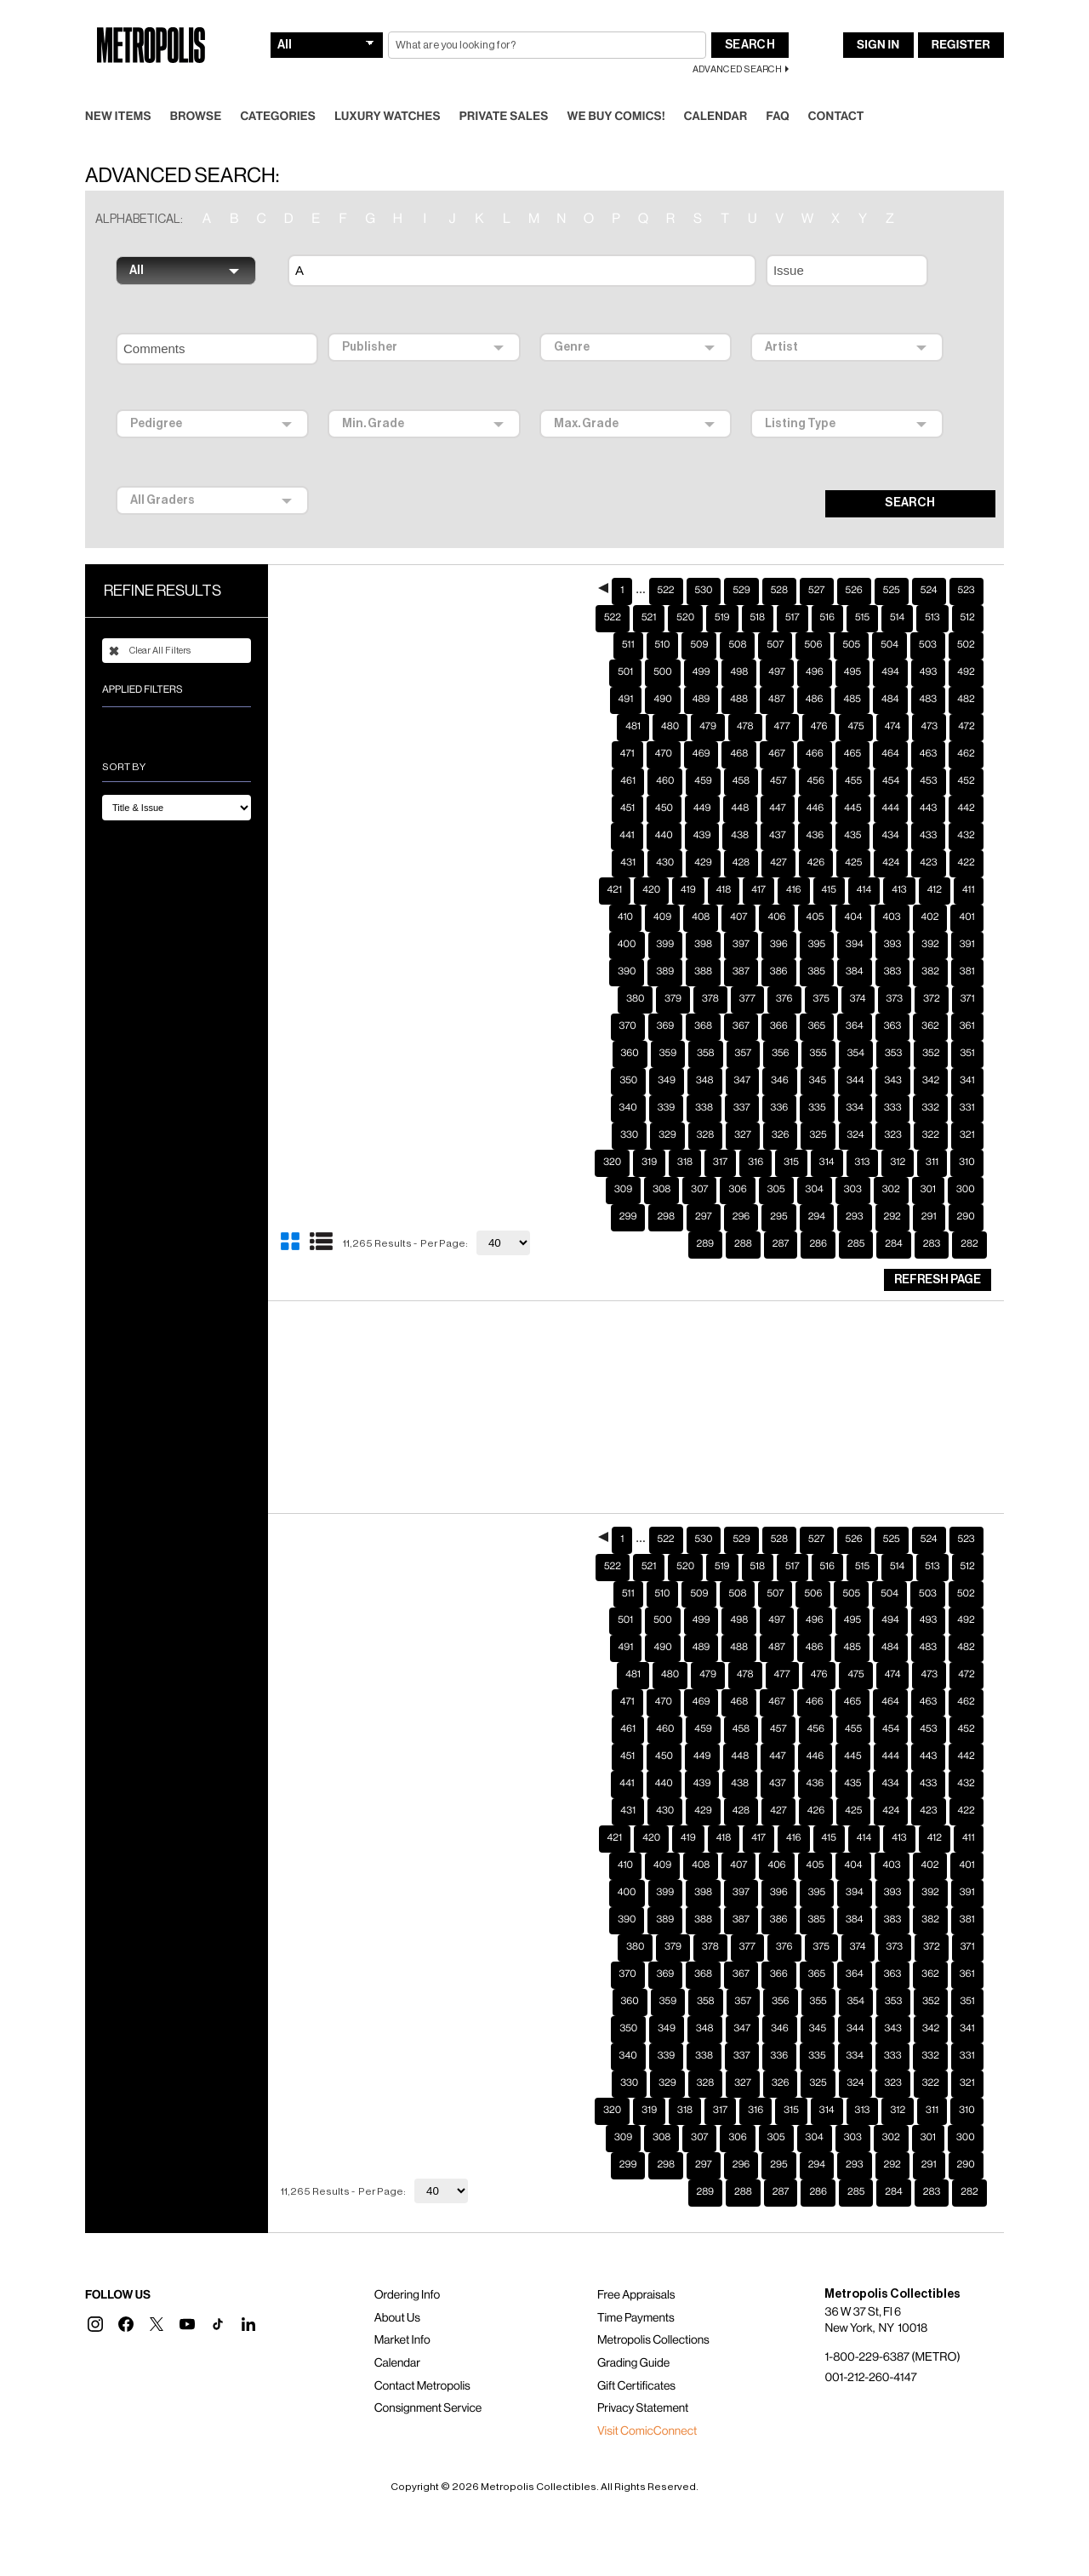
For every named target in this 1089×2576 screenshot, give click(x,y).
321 (967, 1108)
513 (932, 590)
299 (628, 1190)
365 (816, 999)
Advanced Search (737, 42)
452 (966, 754)
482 (965, 672)
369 (666, 999)
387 (741, 945)
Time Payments (636, 2291)
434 (889, 808)
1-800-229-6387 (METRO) (892, 2330)
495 (852, 645)
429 (702, 836)
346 (780, 1053)
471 (627, 727)
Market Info (402, 2313)
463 (929, 727)
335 (816, 1081)
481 (633, 699)
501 (625, 645)
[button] (95, 2297)
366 (779, 999)
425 (853, 836)
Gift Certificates (636, 2359)
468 (739, 727)
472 (966, 699)
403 (892, 890)
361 (967, 999)
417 (758, 863)
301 (928, 1162)
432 (965, 808)
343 (892, 1053)
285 (855, 1217)
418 (724, 863)
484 (890, 672)
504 (889, 618)
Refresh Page (937, 1253)
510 (662, 618)
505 (851, 618)
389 (665, 945)
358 (705, 1026)
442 (965, 781)
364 (855, 999)
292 (892, 1190)
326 (780, 1108)
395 (816, 917)
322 (930, 1108)
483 (929, 672)
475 (855, 699)
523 (966, 563)
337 (741, 1081)
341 (967, 1053)
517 (792, 590)
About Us (397, 2291)
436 (815, 808)
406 (776, 890)
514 (897, 590)
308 (661, 1162)
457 (778, 754)
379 (672, 972)
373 (895, 972)
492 (965, 645)
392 (929, 917)
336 (780, 1081)
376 (784, 972)
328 (706, 1108)
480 (670, 699)
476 (819, 699)
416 (793, 863)
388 (703, 945)
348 (705, 1053)
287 (781, 1217)
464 (890, 727)
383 (893, 945)
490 (662, 672)
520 (685, 590)
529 (741, 563)
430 (665, 836)
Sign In (878, 18)
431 (628, 836)
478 (745, 699)
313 (862, 1135)
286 (818, 1217)
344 (855, 1053)
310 (966, 1135)
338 (704, 1081)
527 (816, 563)
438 (740, 808)
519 (722, 590)
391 (967, 917)
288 (743, 1217)
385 (816, 945)
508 (737, 618)
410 (625, 890)
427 (778, 836)
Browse (196, 89)
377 (747, 972)
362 (929, 999)
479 (707, 699)
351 (967, 1026)
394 (855, 917)
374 (858, 972)
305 (776, 1162)
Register (961, 18)
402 (930, 890)
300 (965, 1162)
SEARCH (910, 476)
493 (929, 645)
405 (815, 890)
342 (930, 1053)
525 (891, 563)
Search (750, 18)
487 (776, 672)
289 (706, 1217)
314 (827, 1135)
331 (967, 1081)
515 (862, 590)
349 (667, 1053)
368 (703, 999)
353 (893, 1026)
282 (969, 1217)
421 (615, 863)
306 (737, 1162)
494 (890, 645)
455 (853, 754)
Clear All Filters (150, 624)
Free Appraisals (636, 2268)
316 (755, 1135)
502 (966, 618)
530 (704, 563)
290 (966, 1190)
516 (827, 590)
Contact (836, 89)
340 (628, 1081)
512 (968, 590)
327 (742, 1108)
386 (779, 945)
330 (629, 1108)
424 (890, 836)
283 (932, 1217)
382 (930, 945)
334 (855, 1081)
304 (815, 1162)
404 (853, 890)
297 (703, 1190)
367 (741, 999)
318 (685, 1135)
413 (899, 863)
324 (855, 1108)
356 (780, 1026)
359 (667, 1026)
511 (628, 618)
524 (929, 563)
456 (815, 754)
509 (699, 618)
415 (829, 863)
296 (741, 1190)
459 (702, 754)
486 (815, 672)
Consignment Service (428, 2381)
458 (741, 754)
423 (928, 836)
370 (627, 999)
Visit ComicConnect (647, 2404)
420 (651, 863)
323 (892, 1108)
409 (662, 890)
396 (779, 917)
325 (817, 1108)
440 (664, 808)
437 (777, 808)
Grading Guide (633, 2336)
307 (699, 1162)
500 (662, 645)
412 (934, 863)
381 (967, 945)
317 (720, 1135)
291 (929, 1190)
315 (791, 1135)
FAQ (777, 89)
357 (743, 1026)
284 (893, 1217)
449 (702, 781)
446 (815, 781)
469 (701, 727)
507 (775, 618)
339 (667, 1081)
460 (665, 754)
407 (738, 890)
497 (776, 645)
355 (818, 1026)
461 (628, 754)
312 (897, 1135)
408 (701, 890)
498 (739, 645)
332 (929, 1081)
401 (966, 890)
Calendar (716, 89)
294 (816, 1190)
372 (931, 972)
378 (710, 972)
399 (666, 917)
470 (663, 727)
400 (627, 917)
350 (628, 1053)
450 (664, 781)
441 (626, 808)
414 (864, 863)
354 (855, 1026)
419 (688, 863)
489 (701, 672)
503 (928, 618)
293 (854, 1190)
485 (851, 672)
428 (741, 836)
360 (630, 1026)
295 (778, 1190)
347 (742, 1053)
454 (890, 754)
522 (666, 563)
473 (929, 699)
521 (648, 590)
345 (817, 1053)
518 (757, 590)
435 (852, 808)
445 (852, 781)
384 (855, 945)
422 (966, 836)
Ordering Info (407, 2268)
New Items (118, 89)
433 (928, 808)
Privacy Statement (643, 2381)
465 (852, 727)
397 (741, 917)
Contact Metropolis (422, 2359)
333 (892, 1081)
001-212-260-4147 (870, 2350)
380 (635, 972)
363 (893, 999)
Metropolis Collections (653, 2313)
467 (776, 727)
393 (893, 917)
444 (890, 781)
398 (703, 917)
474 (893, 699)
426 (815, 836)
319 (649, 1135)
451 (627, 781)
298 (666, 1190)
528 (779, 563)
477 (782, 699)
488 (739, 672)
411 (968, 863)
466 (815, 727)
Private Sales (504, 89)
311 (932, 1135)
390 (627, 945)
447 (777, 781)
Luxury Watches (387, 89)
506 (813, 618)
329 (667, 1108)
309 (623, 1162)
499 (701, 645)
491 (626, 672)
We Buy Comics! (616, 89)
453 (928, 754)
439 (702, 808)
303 (853, 1162)
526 (854, 563)
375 (821, 972)
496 (815, 645)
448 (741, 781)
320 (612, 1135)
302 (891, 1162)
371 (968, 972)
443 (928, 781)
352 (930, 1026)
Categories (278, 89)
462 (965, 727)
